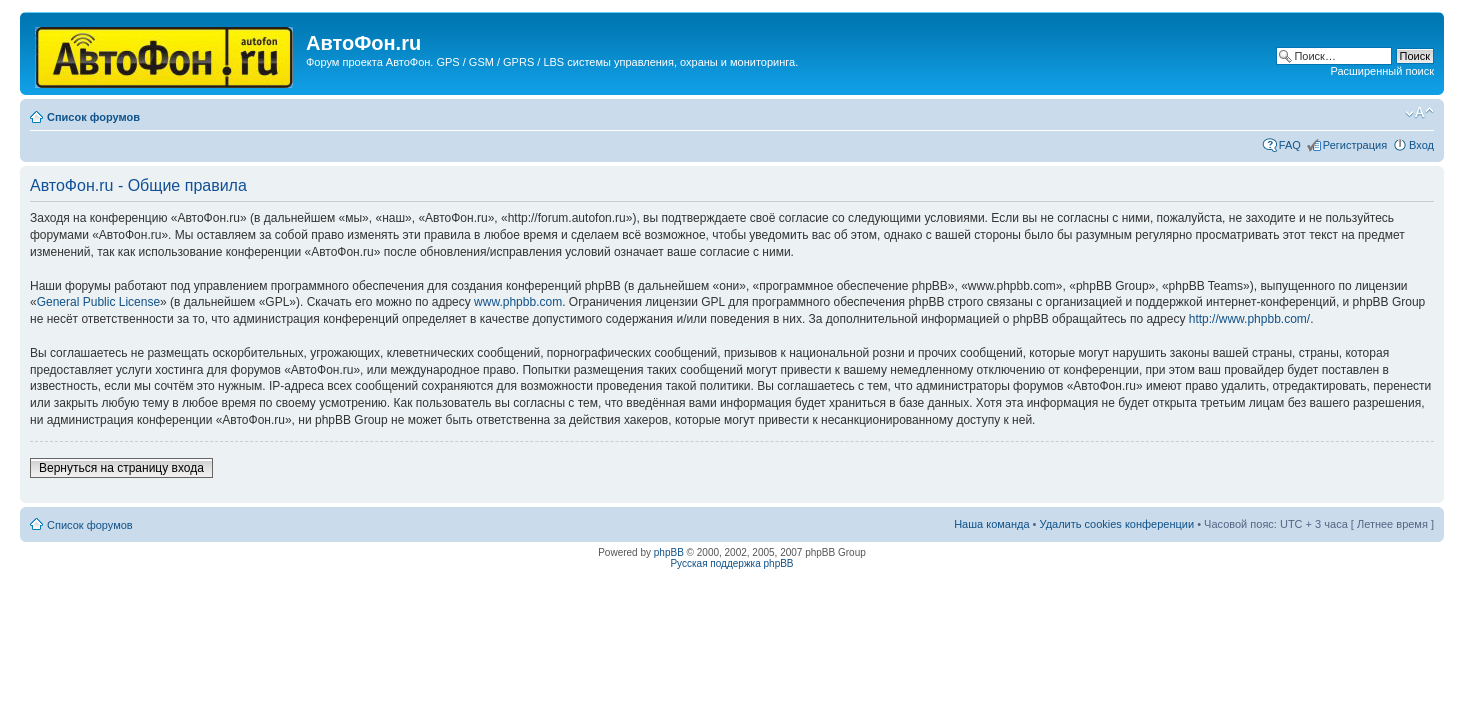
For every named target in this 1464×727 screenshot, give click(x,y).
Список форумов (93, 117)
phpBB (669, 552)
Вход (1421, 145)
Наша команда (991, 524)
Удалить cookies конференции (1117, 524)
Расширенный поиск (1382, 71)
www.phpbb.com (518, 302)
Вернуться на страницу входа (121, 468)
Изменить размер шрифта (1419, 113)
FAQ (1290, 145)
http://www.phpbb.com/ (1249, 319)
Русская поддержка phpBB (731, 563)
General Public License (98, 302)
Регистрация (1355, 145)
